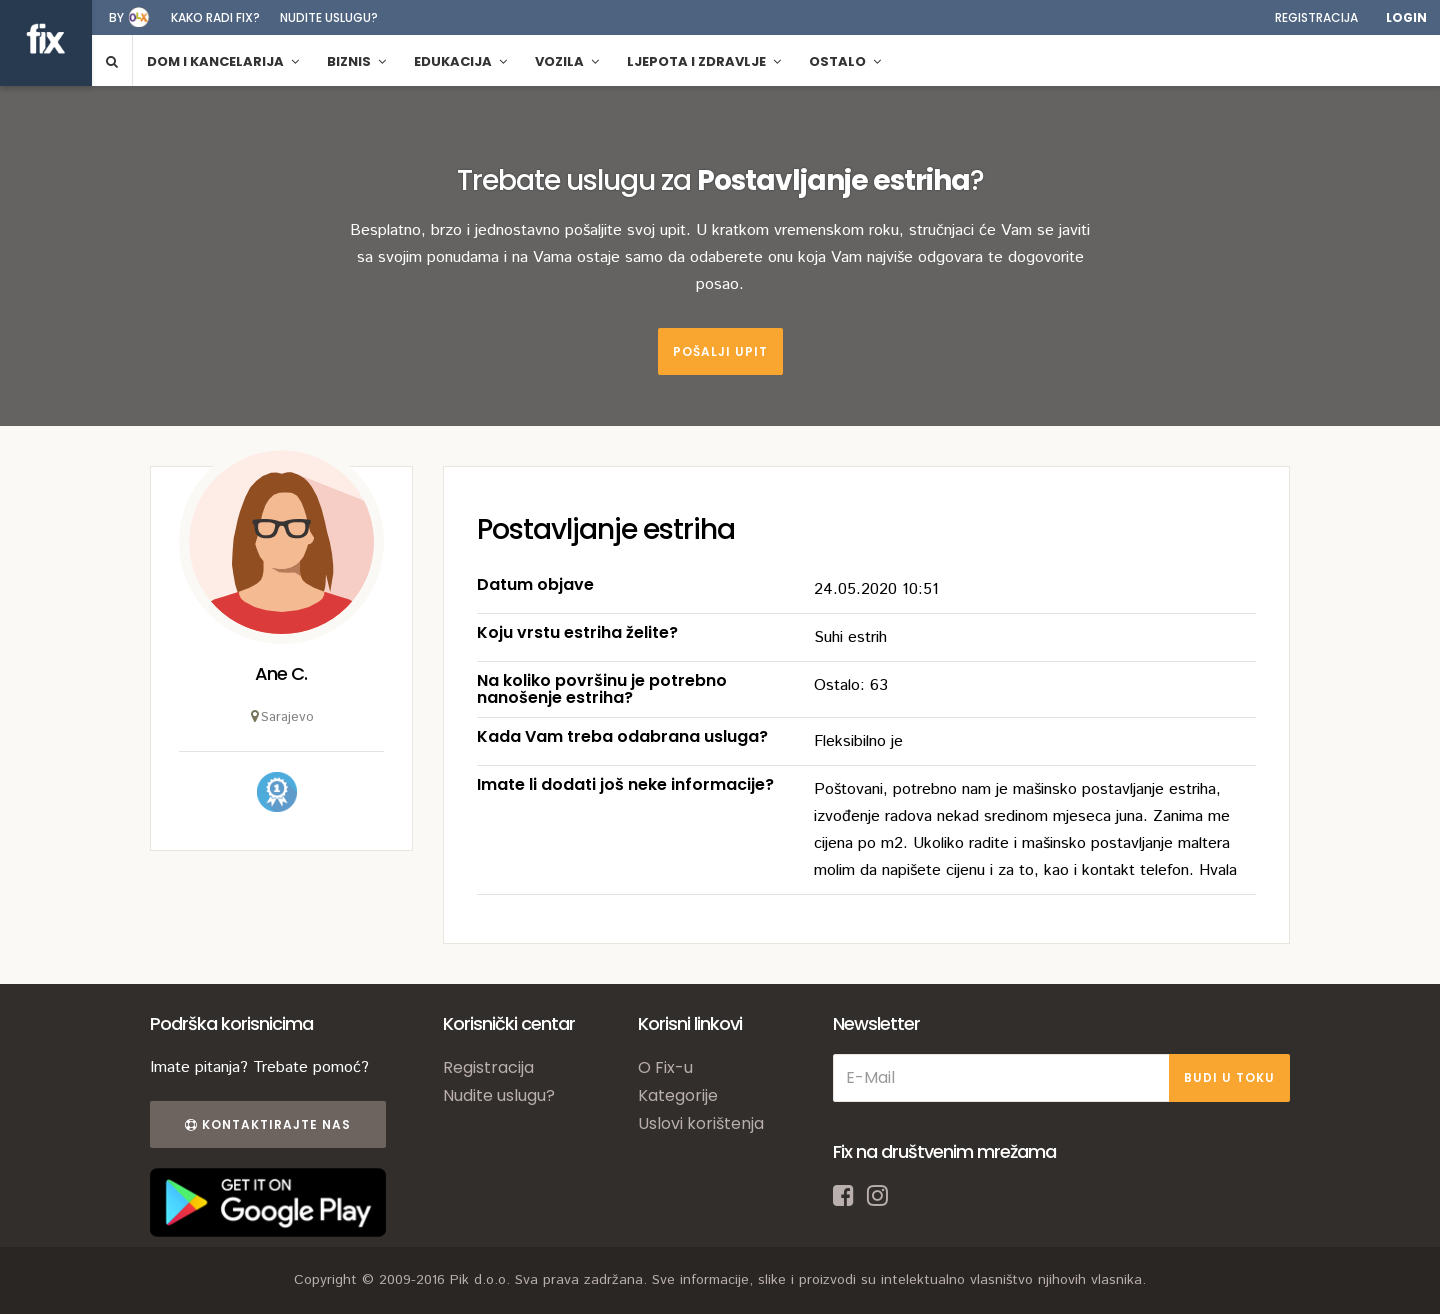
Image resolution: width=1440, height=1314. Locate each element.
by (116, 17)
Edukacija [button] (460, 61)
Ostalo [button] (845, 61)
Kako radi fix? (215, 17)
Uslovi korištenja (701, 1123)
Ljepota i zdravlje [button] (704, 61)
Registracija (1316, 17)
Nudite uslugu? (329, 17)
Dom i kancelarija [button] (223, 61)
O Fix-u (665, 1067)
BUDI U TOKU (1229, 1077)
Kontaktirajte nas (268, 1124)
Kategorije (678, 1095)
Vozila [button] (567, 61)
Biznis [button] (356, 61)
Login (1406, 17)
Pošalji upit (720, 351)
